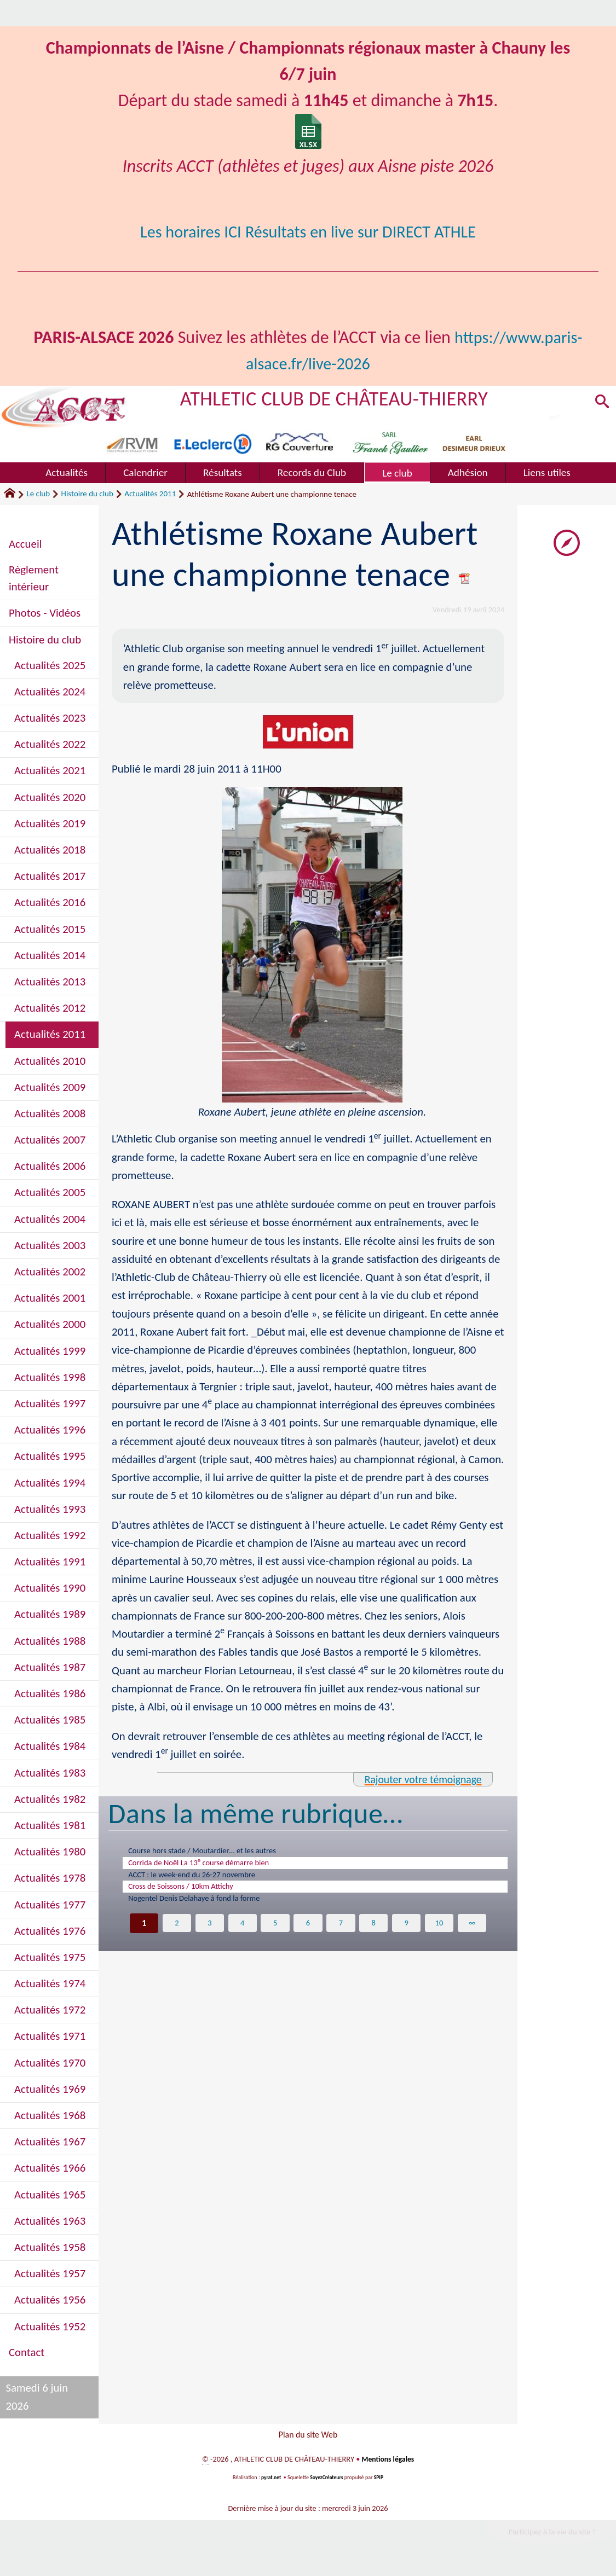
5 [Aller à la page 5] (275, 1936)
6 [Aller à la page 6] (308, 1936)
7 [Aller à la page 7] (340, 1936)
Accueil (25, 544)
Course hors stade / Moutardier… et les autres (218, 1852)
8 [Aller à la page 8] (374, 1936)
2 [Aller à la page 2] (176, 1936)
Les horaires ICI (184, 231)
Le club (38, 493)
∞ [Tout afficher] (473, 1936)
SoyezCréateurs (326, 2481)
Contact (26, 2352)
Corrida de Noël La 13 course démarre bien (214, 1865)
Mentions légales (388, 2463)
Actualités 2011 (150, 493)
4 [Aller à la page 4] (241, 1936)
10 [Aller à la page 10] (440, 1936)
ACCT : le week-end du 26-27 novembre (206, 1881)
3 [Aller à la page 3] (208, 1936)
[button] (600, 403)
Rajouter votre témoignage (419, 1779)
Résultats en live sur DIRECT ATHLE (363, 231)
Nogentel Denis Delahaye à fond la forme (209, 1910)
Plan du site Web (307, 2436)
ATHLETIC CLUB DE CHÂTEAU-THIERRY (343, 398)
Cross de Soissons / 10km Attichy (193, 1895)
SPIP (380, 2481)
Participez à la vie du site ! (548, 2537)
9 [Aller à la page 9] (407, 1936)
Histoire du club (87, 493)
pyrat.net (270, 2481)
